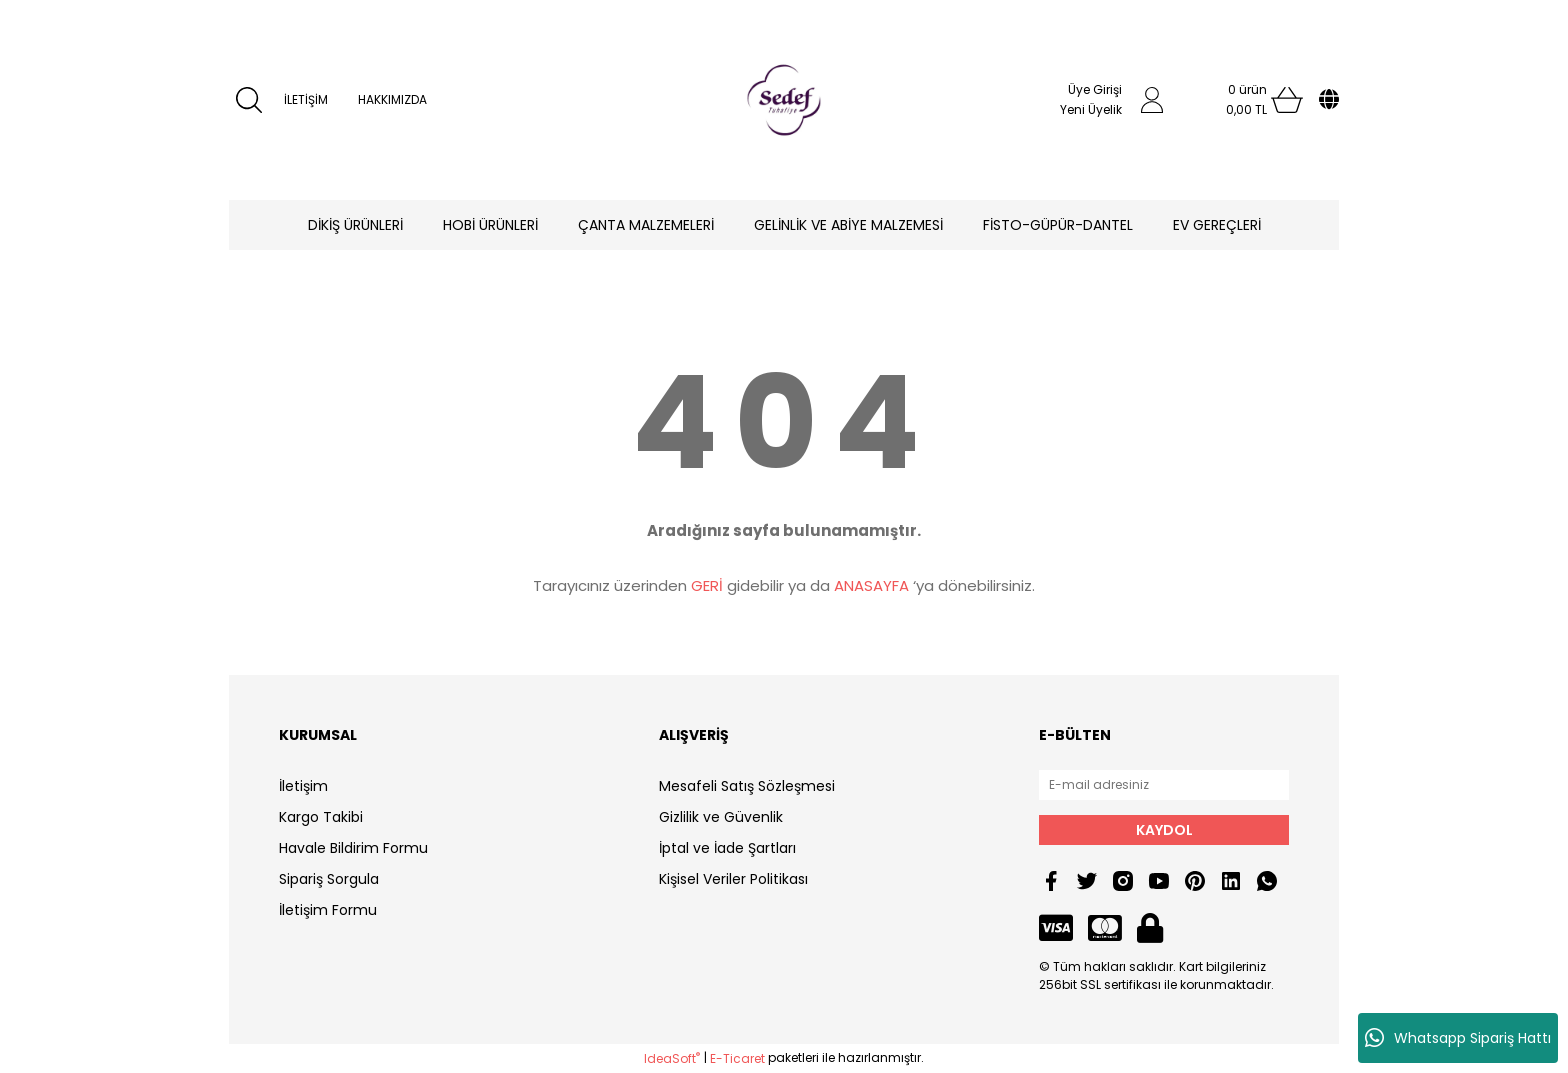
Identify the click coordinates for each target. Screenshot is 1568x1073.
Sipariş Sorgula (329, 879)
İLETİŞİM (306, 99)
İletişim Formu (328, 910)
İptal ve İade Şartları (727, 848)
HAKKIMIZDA (392, 99)
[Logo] (784, 100)
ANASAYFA (871, 585)
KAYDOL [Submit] (1164, 830)
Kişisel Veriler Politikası (733, 879)
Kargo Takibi (321, 817)
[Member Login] (1152, 100)
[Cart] (1247, 100)
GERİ (707, 585)
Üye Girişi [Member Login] (1095, 89)
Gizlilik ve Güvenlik (721, 817)
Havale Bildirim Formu (353, 848)
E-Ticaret (737, 1058)
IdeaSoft (672, 1058)
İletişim (303, 786)
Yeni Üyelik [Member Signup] (1091, 109)
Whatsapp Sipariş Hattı (1458, 1038)
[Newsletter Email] (1164, 785)
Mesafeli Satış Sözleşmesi (747, 786)
